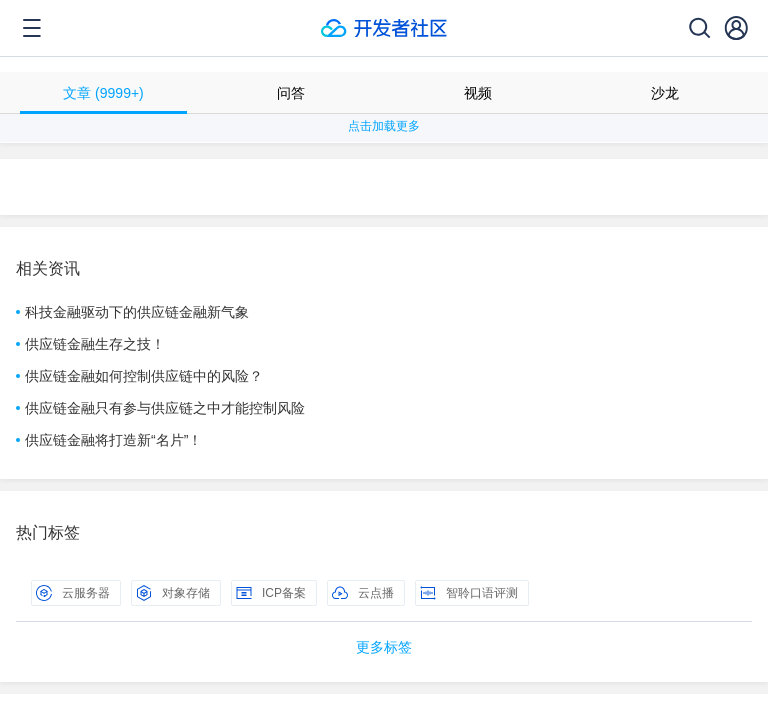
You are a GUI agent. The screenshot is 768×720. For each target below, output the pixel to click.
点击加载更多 (384, 126)
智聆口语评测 (469, 593)
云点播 (363, 593)
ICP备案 (271, 593)
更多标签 (384, 647)
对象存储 (173, 593)
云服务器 (73, 593)
